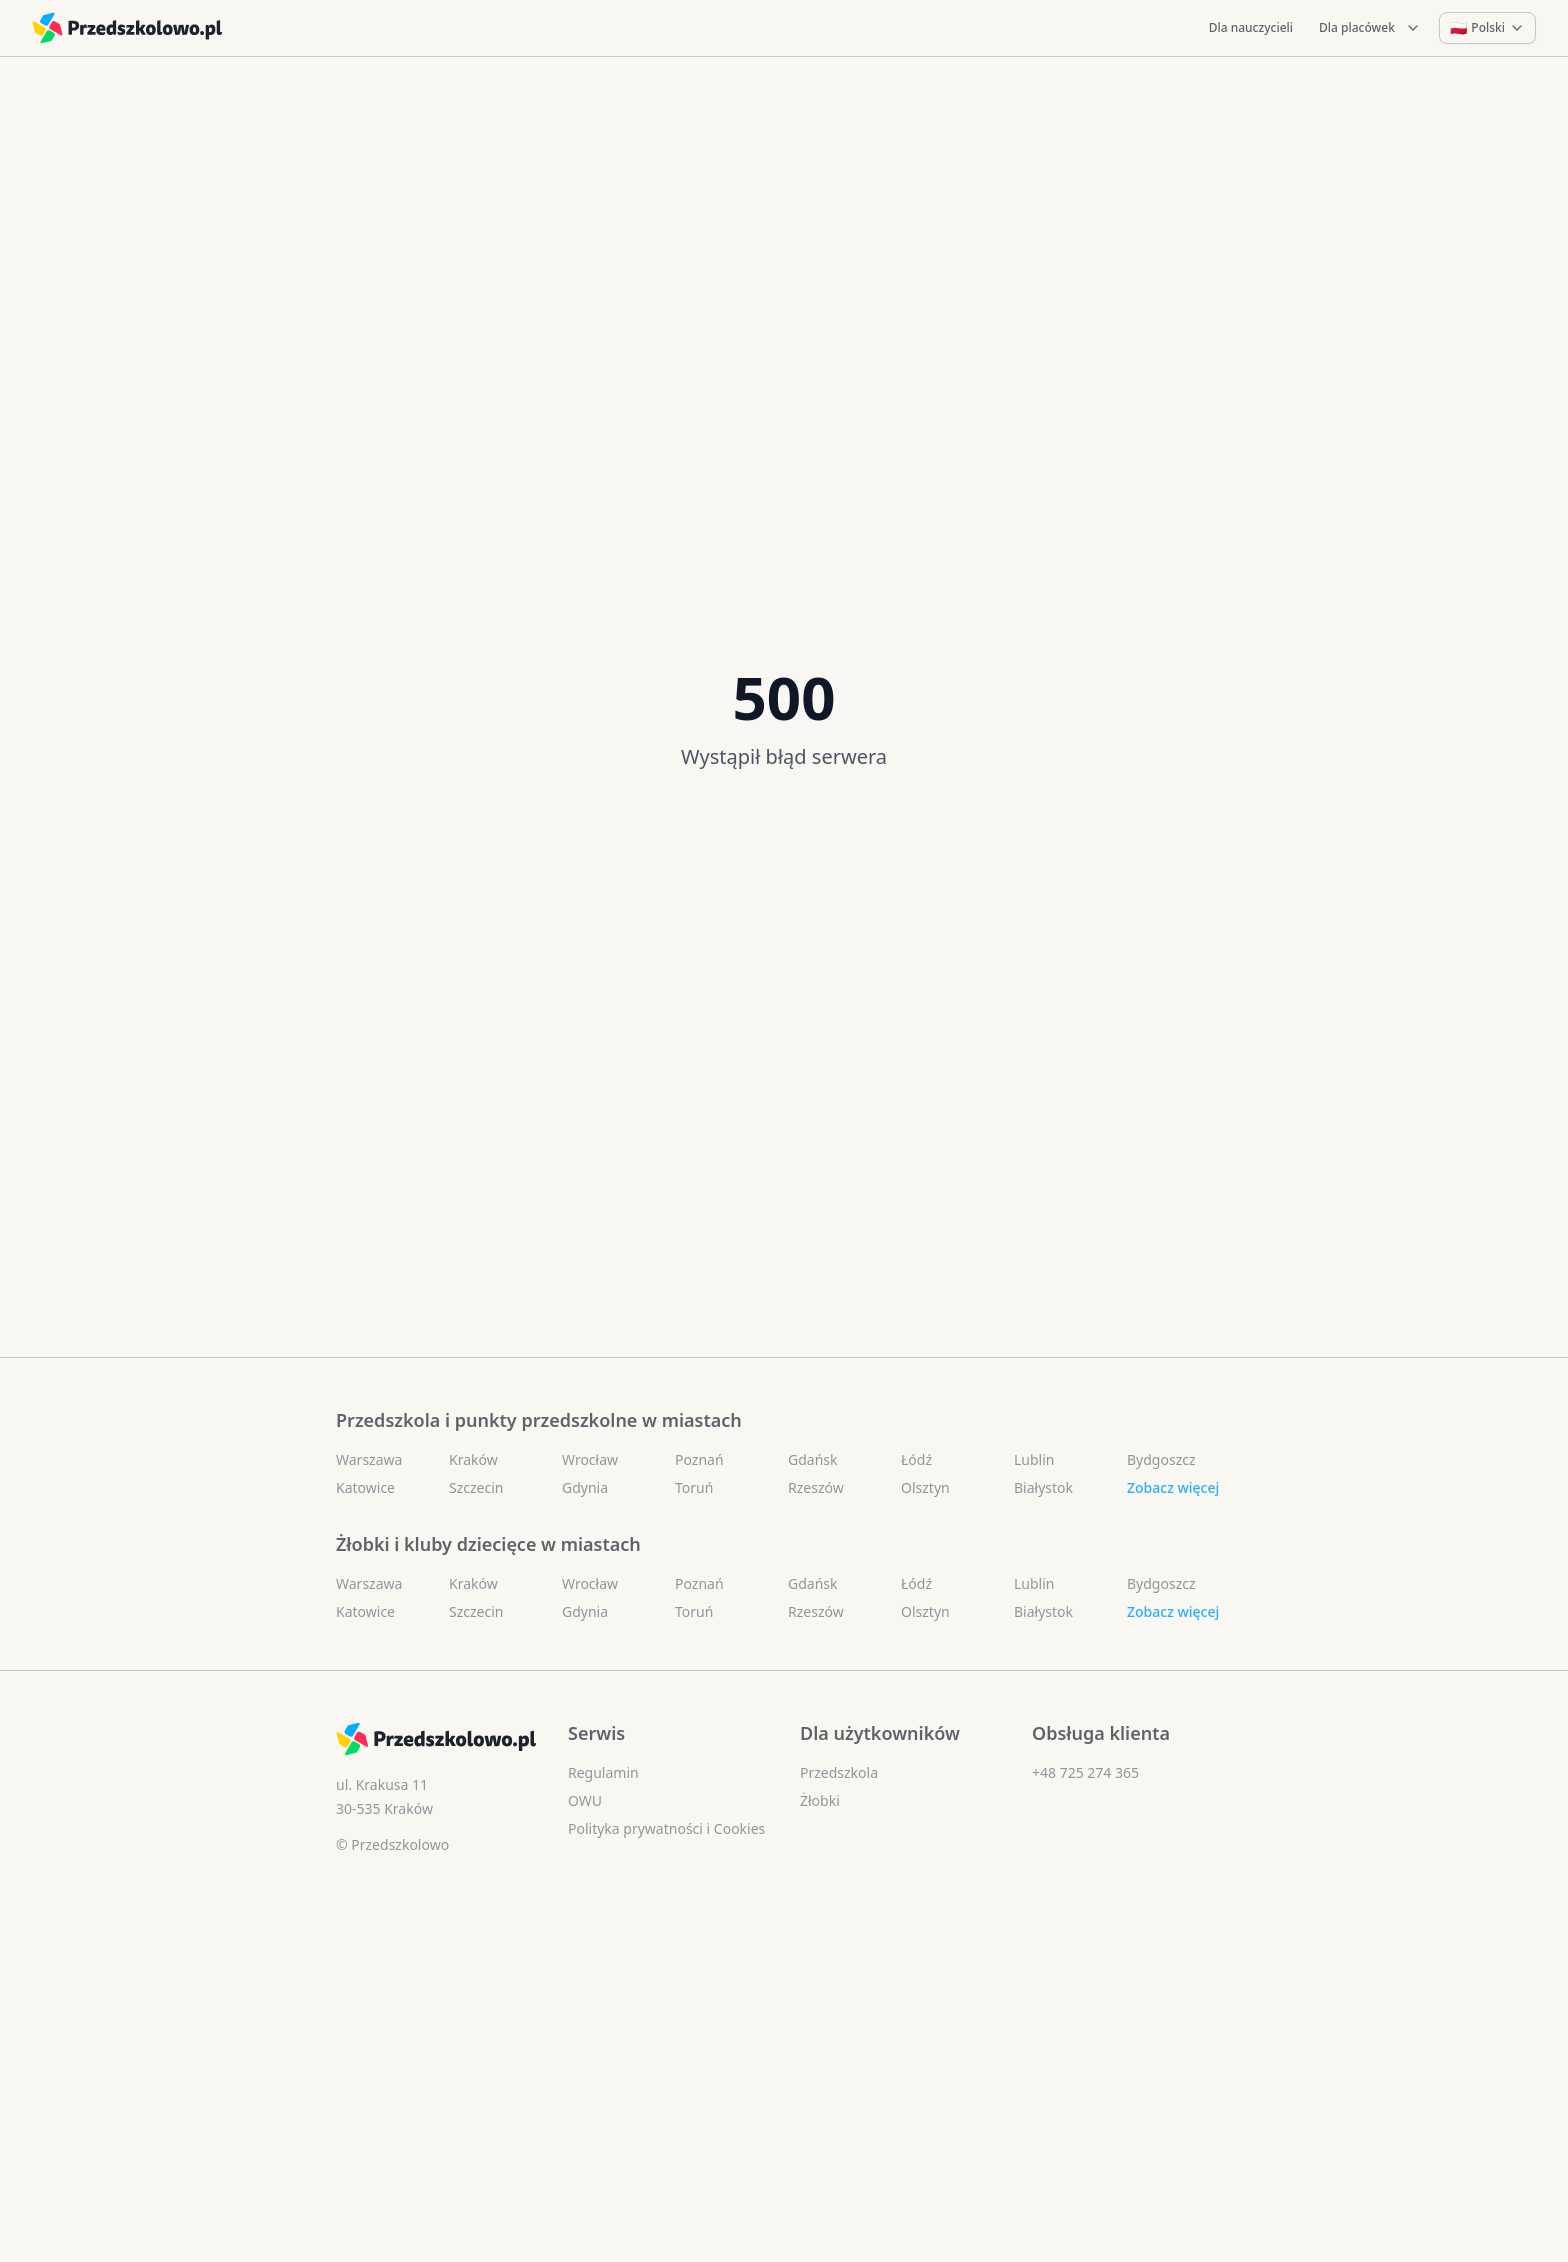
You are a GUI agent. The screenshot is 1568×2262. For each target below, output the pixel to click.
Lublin (1034, 1459)
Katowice (365, 1487)
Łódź (916, 1459)
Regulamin (603, 1772)
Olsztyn (925, 1487)
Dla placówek (1370, 27)
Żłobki (820, 1800)
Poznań (699, 1459)
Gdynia (585, 1487)
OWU (585, 1800)
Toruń (694, 1487)
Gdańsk (813, 1459)
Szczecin (476, 1487)
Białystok (1043, 1487)
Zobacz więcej (1173, 1487)
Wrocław (590, 1459)
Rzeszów (816, 1487)
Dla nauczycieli (1251, 27)
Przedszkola (839, 1772)
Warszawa (369, 1459)
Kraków (473, 1459)
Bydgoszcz (1161, 1459)
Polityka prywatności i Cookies (666, 1828)
